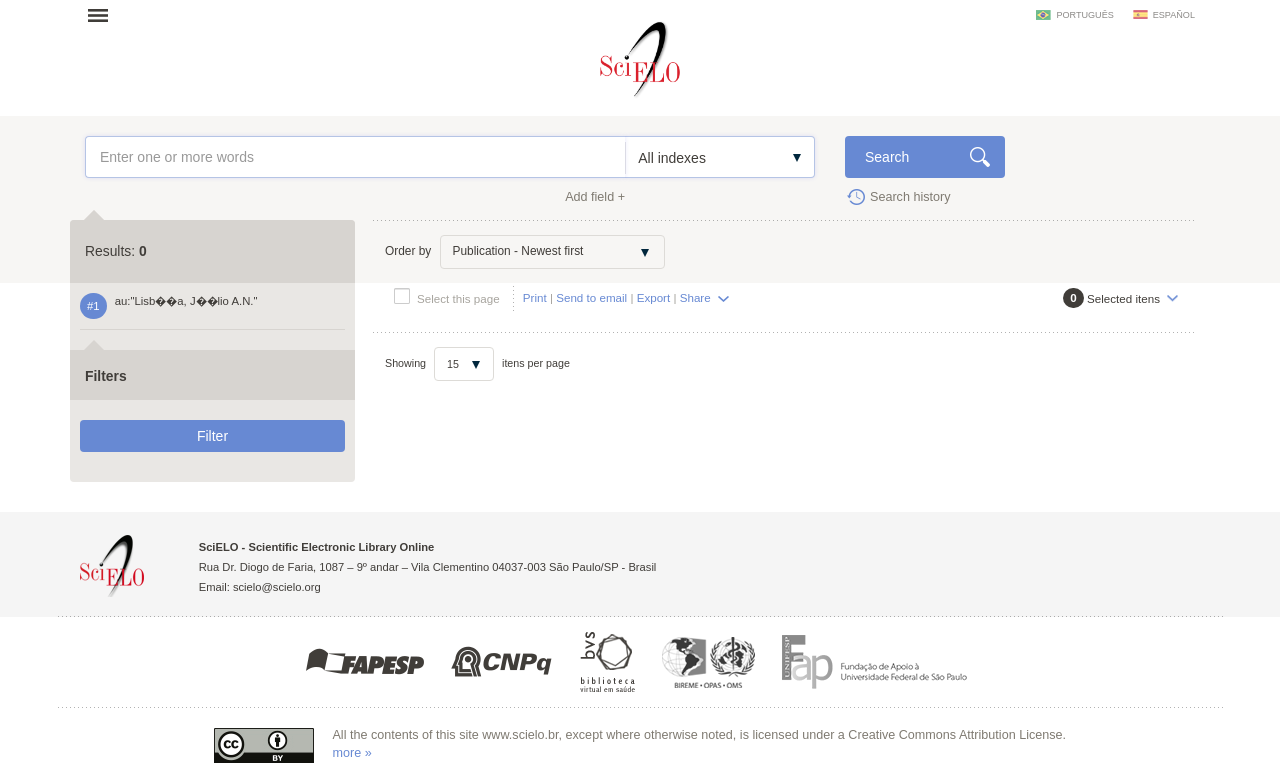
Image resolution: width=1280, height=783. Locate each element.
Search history (910, 197)
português (1084, 15)
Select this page (458, 298)
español (1174, 15)
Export (654, 297)
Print (535, 297)
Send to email (591, 297)
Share (695, 297)
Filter (212, 436)
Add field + (595, 197)
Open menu (104, 15)
